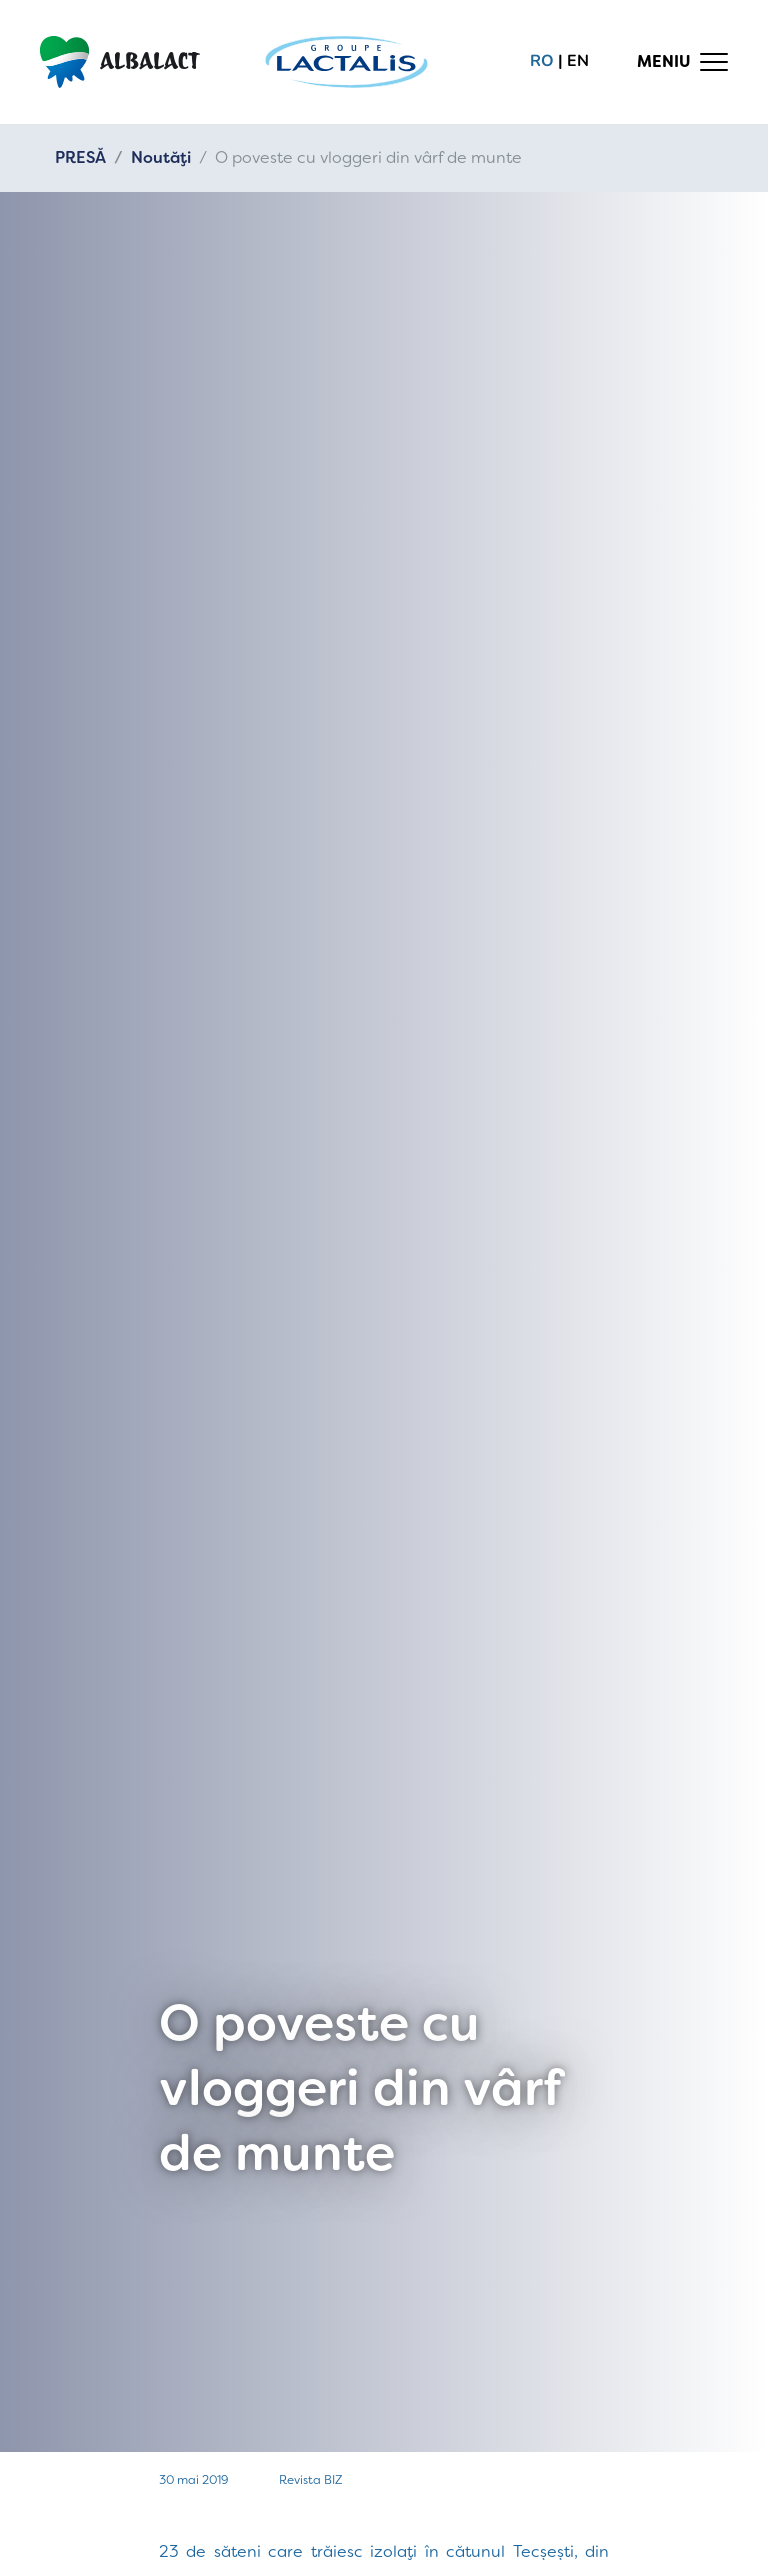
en (578, 61)
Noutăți (161, 157)
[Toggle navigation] (683, 62)
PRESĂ (80, 157)
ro (542, 61)
